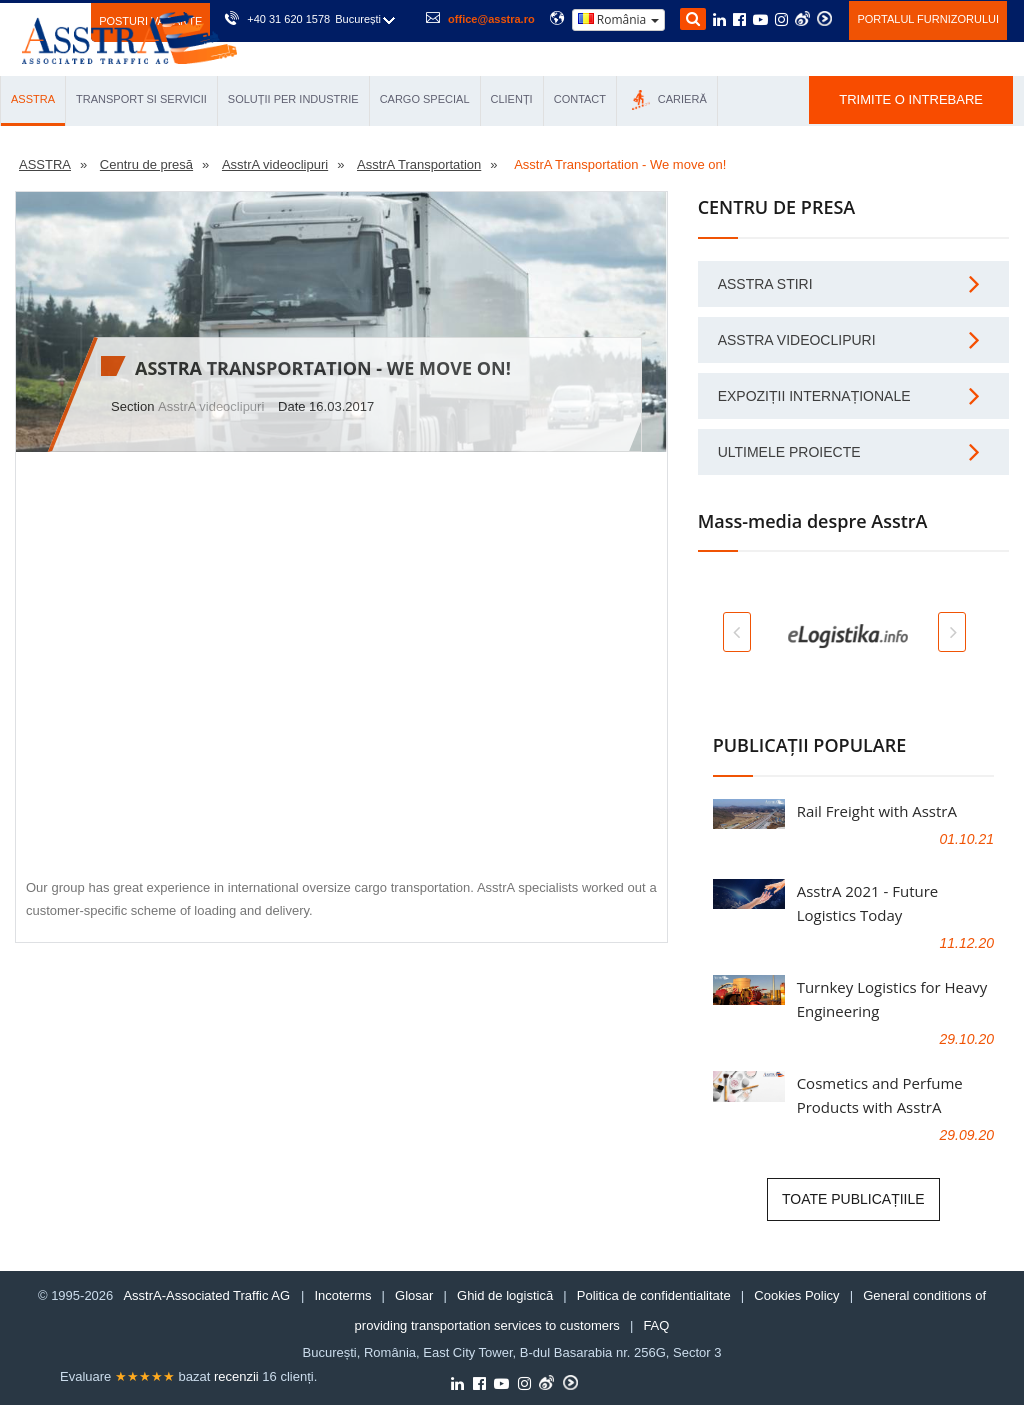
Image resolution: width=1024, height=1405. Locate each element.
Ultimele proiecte (789, 452)
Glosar (414, 1295)
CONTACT (580, 99)
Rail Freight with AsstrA (877, 811)
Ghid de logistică (505, 1295)
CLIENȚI (512, 99)
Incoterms (342, 1295)
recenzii (236, 1376)
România (619, 19)
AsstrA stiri (765, 284)
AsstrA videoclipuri (211, 406)
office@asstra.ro (491, 19)
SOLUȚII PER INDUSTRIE (293, 99)
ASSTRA (33, 99)
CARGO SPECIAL (425, 99)
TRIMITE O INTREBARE (911, 99)
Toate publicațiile (853, 1199)
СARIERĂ (669, 100)
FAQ (656, 1325)
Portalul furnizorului (928, 19)
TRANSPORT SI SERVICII (141, 99)
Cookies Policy (796, 1295)
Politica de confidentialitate (654, 1295)
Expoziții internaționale (814, 396)
